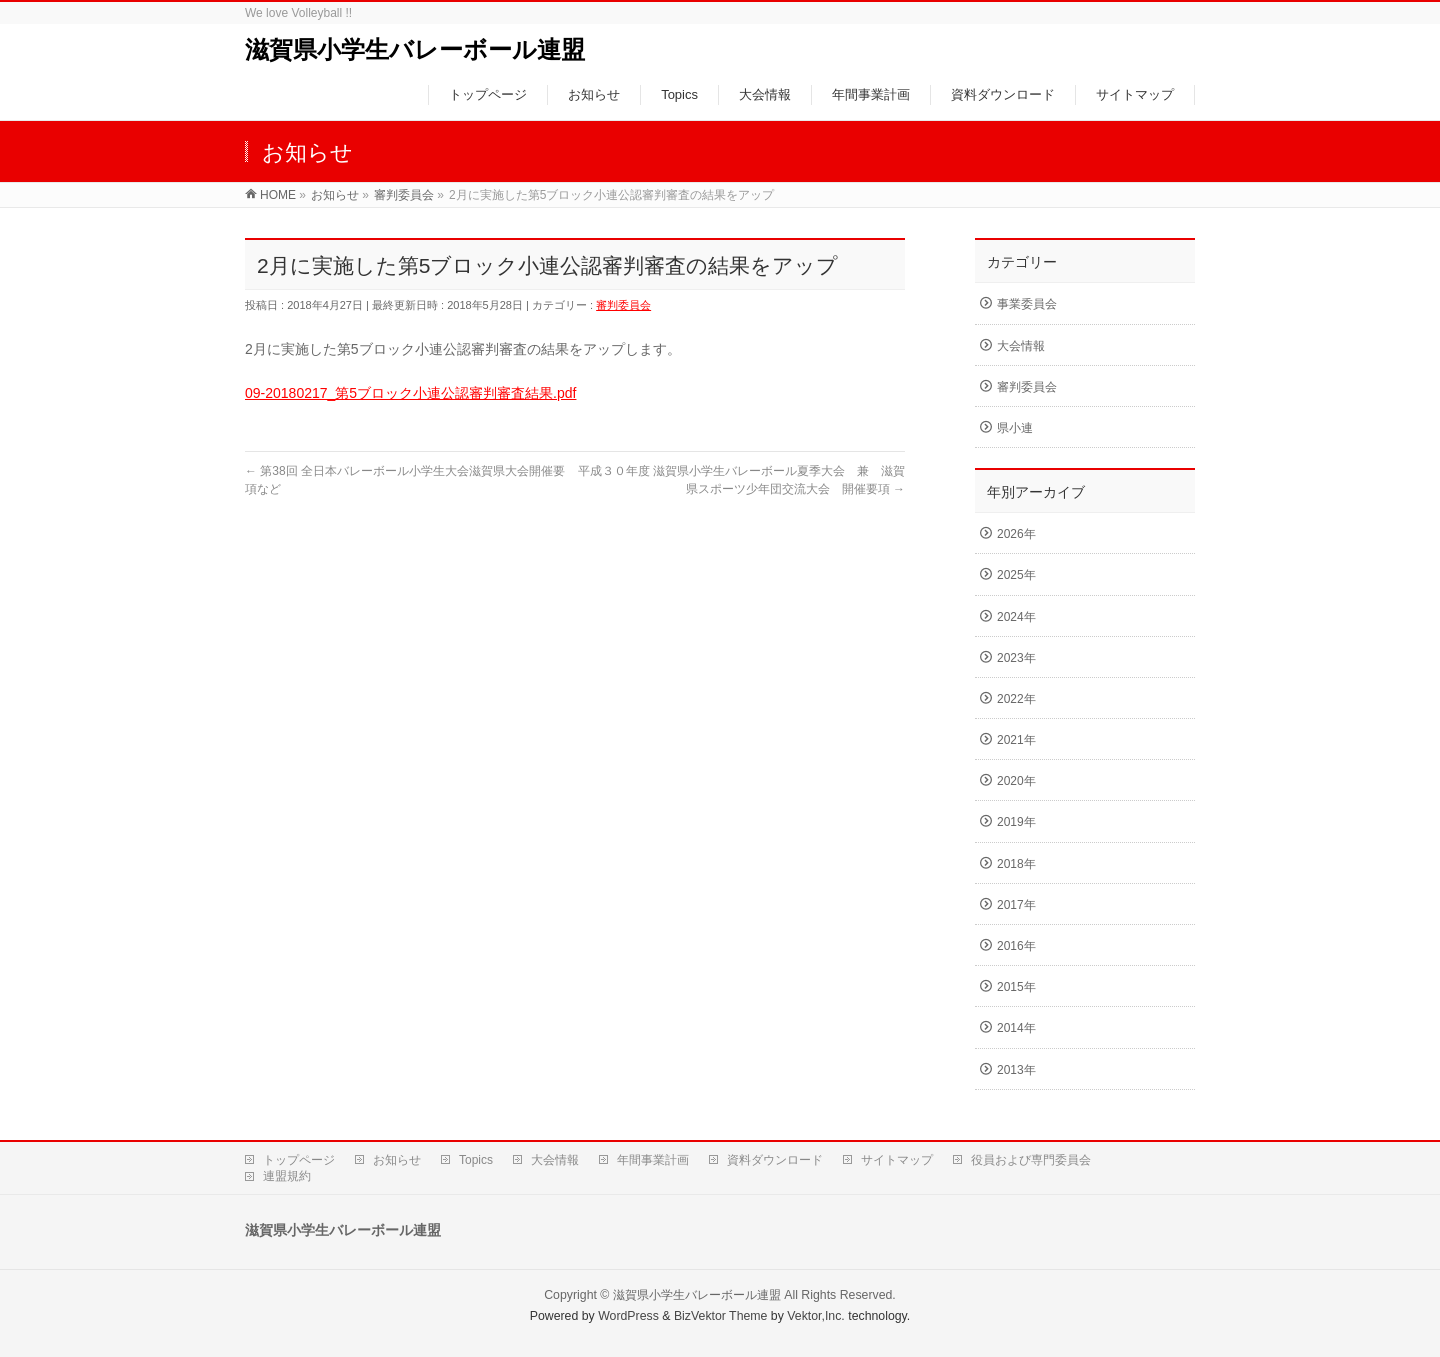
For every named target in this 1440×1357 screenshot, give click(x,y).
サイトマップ (897, 1160)
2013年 (1016, 1070)
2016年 (1016, 946)
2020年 (1016, 781)
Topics (476, 1160)
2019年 (1016, 822)
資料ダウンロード (775, 1160)
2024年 (1016, 617)
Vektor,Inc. (816, 1316)
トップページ (299, 1160)
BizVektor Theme (721, 1316)
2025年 (1016, 575)
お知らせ (397, 1160)
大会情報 (1021, 346)
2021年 (1016, 740)
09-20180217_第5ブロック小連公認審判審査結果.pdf (410, 393)
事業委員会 (1027, 304)
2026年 (1016, 534)
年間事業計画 (653, 1160)
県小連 (1015, 428)
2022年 (1016, 699)
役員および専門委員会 (1031, 1160)
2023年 (1016, 658)
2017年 (1016, 905)
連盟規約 (287, 1176)
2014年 (1016, 1028)
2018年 (1016, 864)
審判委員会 (623, 305)
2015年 (1016, 987)
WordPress (628, 1316)
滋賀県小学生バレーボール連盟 (415, 49)
